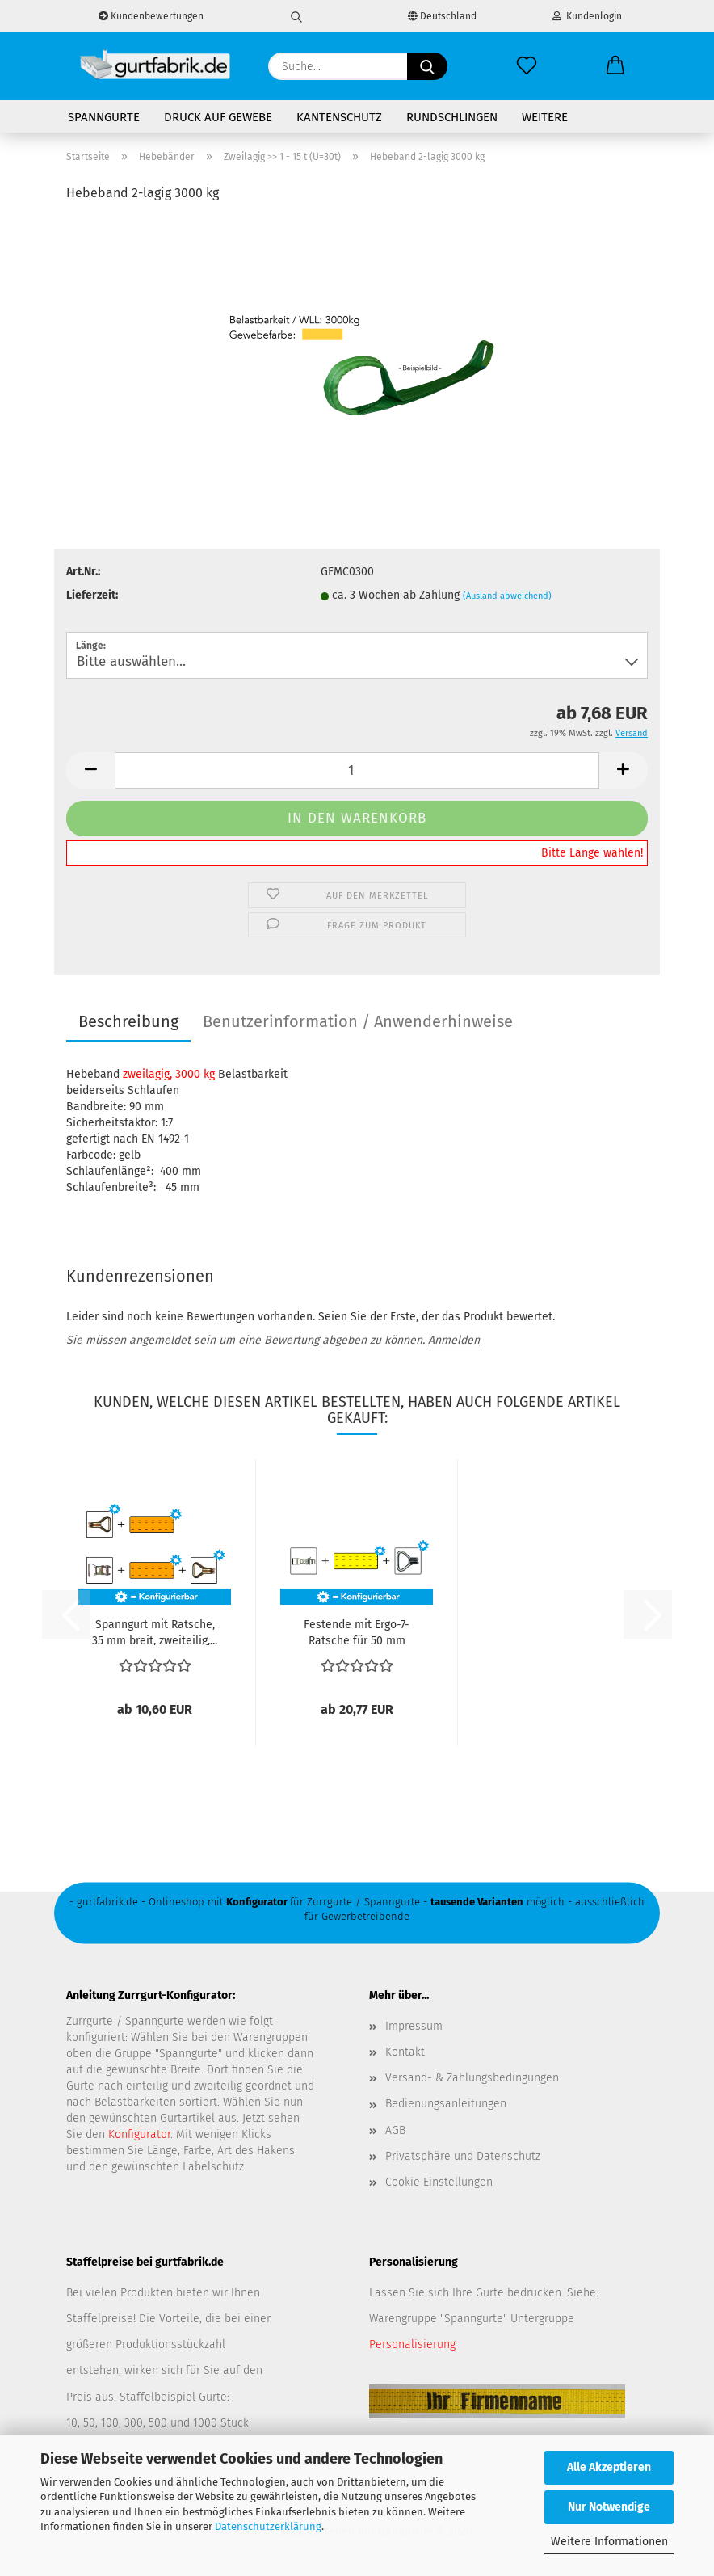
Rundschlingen (452, 117)
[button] (615, 66)
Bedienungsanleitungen (445, 2104)
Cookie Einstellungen (439, 2182)
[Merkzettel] (526, 66)
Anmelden (454, 1340)
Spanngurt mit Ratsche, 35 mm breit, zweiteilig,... (154, 1631)
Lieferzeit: (92, 595)
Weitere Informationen (609, 2542)
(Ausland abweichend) (507, 596)
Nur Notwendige (609, 2507)
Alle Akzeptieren (609, 2467)
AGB (395, 2130)
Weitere (545, 117)
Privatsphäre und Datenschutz (462, 2156)
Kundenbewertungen (151, 16)
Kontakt (405, 2052)
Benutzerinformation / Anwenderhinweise (358, 1021)
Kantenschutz (339, 117)
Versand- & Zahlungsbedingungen (472, 2078)
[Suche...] (427, 66)
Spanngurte (104, 117)
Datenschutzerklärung (268, 2526)
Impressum (414, 2026)
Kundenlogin (587, 16)
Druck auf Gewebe (218, 117)
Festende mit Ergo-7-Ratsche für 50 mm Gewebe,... (357, 1631)
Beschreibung (128, 1021)
